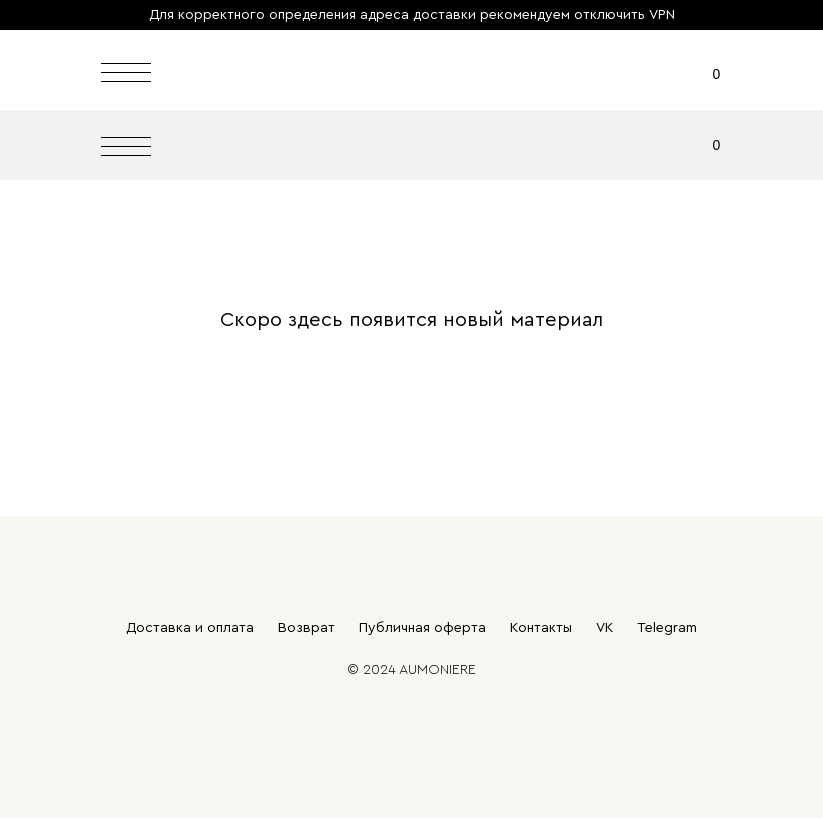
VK (604, 628)
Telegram (667, 628)
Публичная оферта (422, 628)
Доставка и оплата (190, 628)
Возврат (306, 628)
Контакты (541, 628)
